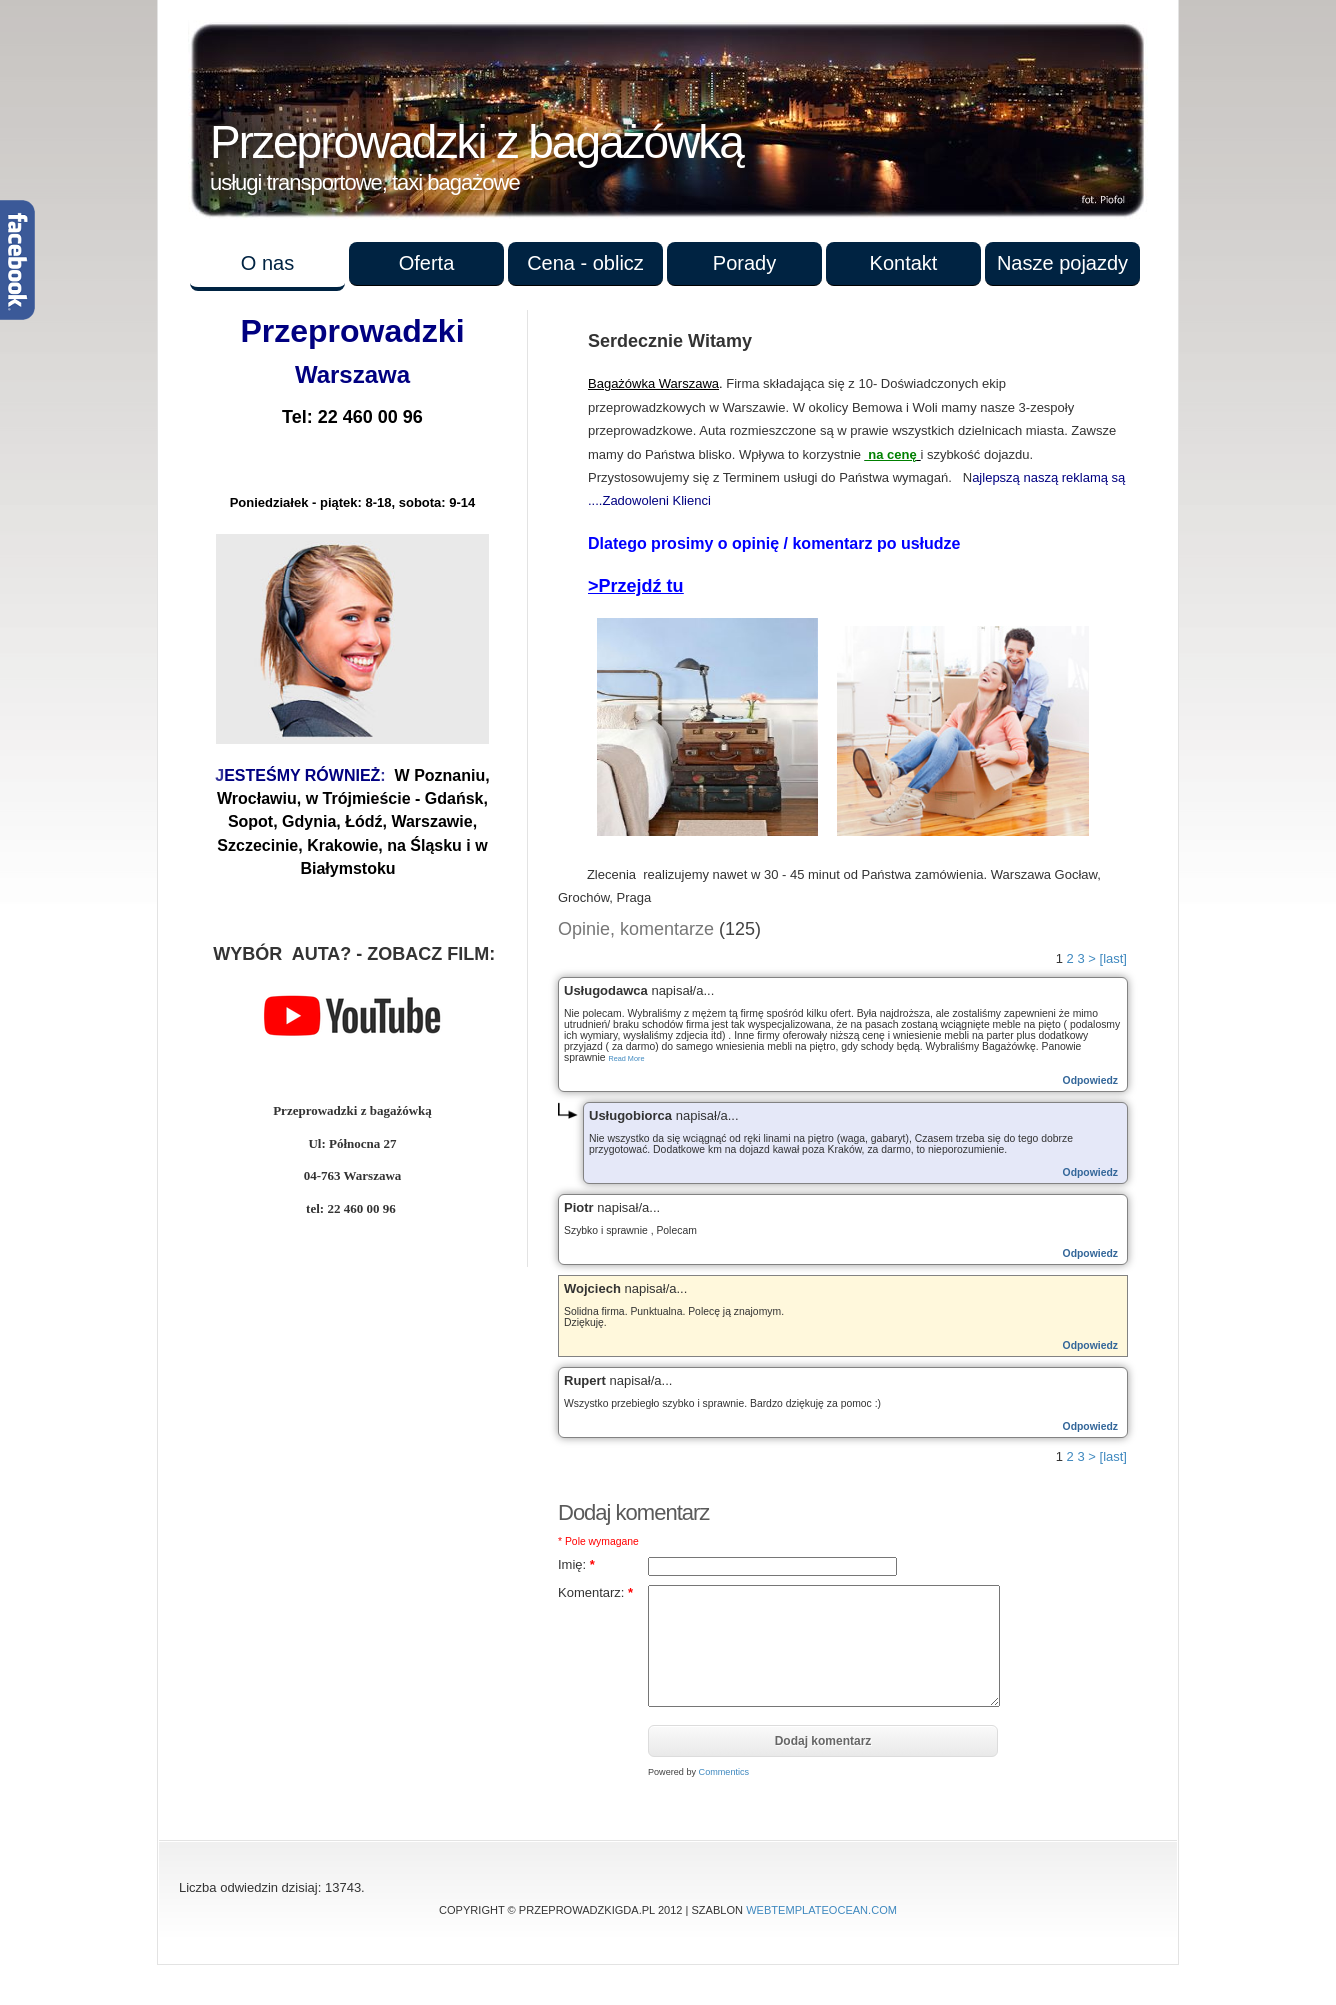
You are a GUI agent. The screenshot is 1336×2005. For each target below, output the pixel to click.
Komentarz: (595, 1592)
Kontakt (904, 263)
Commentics (724, 1772)
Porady (744, 263)
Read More (626, 1058)
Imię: (576, 1564)
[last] (1113, 958)
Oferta (427, 263)
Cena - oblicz (585, 263)
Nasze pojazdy (1062, 263)
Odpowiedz (1090, 1080)
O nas (267, 263)
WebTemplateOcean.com (821, 1910)
